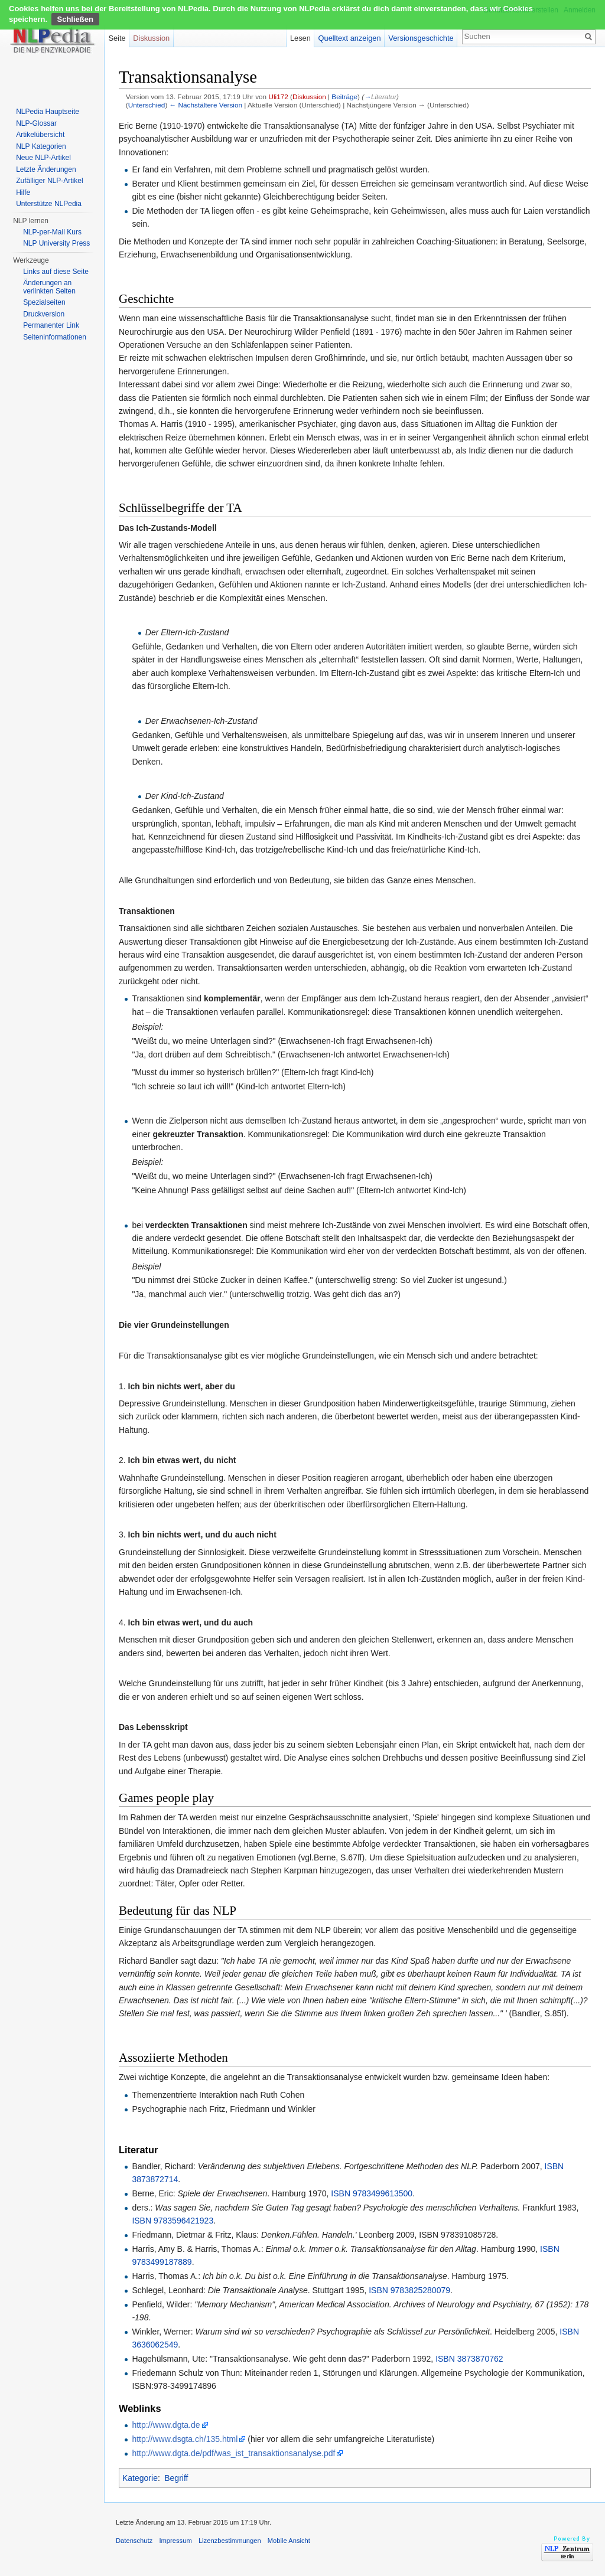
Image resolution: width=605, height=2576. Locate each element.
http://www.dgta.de (166, 2425)
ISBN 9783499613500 (371, 2193)
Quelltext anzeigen (349, 38)
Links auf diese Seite (56, 271)
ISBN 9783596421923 (172, 2220)
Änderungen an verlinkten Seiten (49, 287)
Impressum (175, 2540)
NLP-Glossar (36, 123)
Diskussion (309, 96)
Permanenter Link (51, 325)
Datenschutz (134, 2540)
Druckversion (43, 314)
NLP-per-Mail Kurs (52, 232)
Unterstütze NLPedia (49, 204)
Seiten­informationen (54, 337)
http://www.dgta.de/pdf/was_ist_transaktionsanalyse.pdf (233, 2453)
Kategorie (140, 2478)
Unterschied (146, 105)
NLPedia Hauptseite (47, 111)
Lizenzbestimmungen (230, 2540)
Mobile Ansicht (289, 2540)
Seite (116, 38)
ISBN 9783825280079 (409, 2290)
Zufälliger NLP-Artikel (49, 181)
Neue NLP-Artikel (43, 158)
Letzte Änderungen (46, 169)
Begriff (176, 2478)
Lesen (300, 38)
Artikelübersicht (40, 134)
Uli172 (278, 96)
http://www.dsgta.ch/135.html (185, 2439)
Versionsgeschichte (420, 38)
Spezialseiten (44, 302)
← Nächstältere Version (206, 105)
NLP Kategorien (41, 146)
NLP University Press (56, 243)
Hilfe (23, 192)
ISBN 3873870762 (469, 2358)
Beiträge (344, 96)
